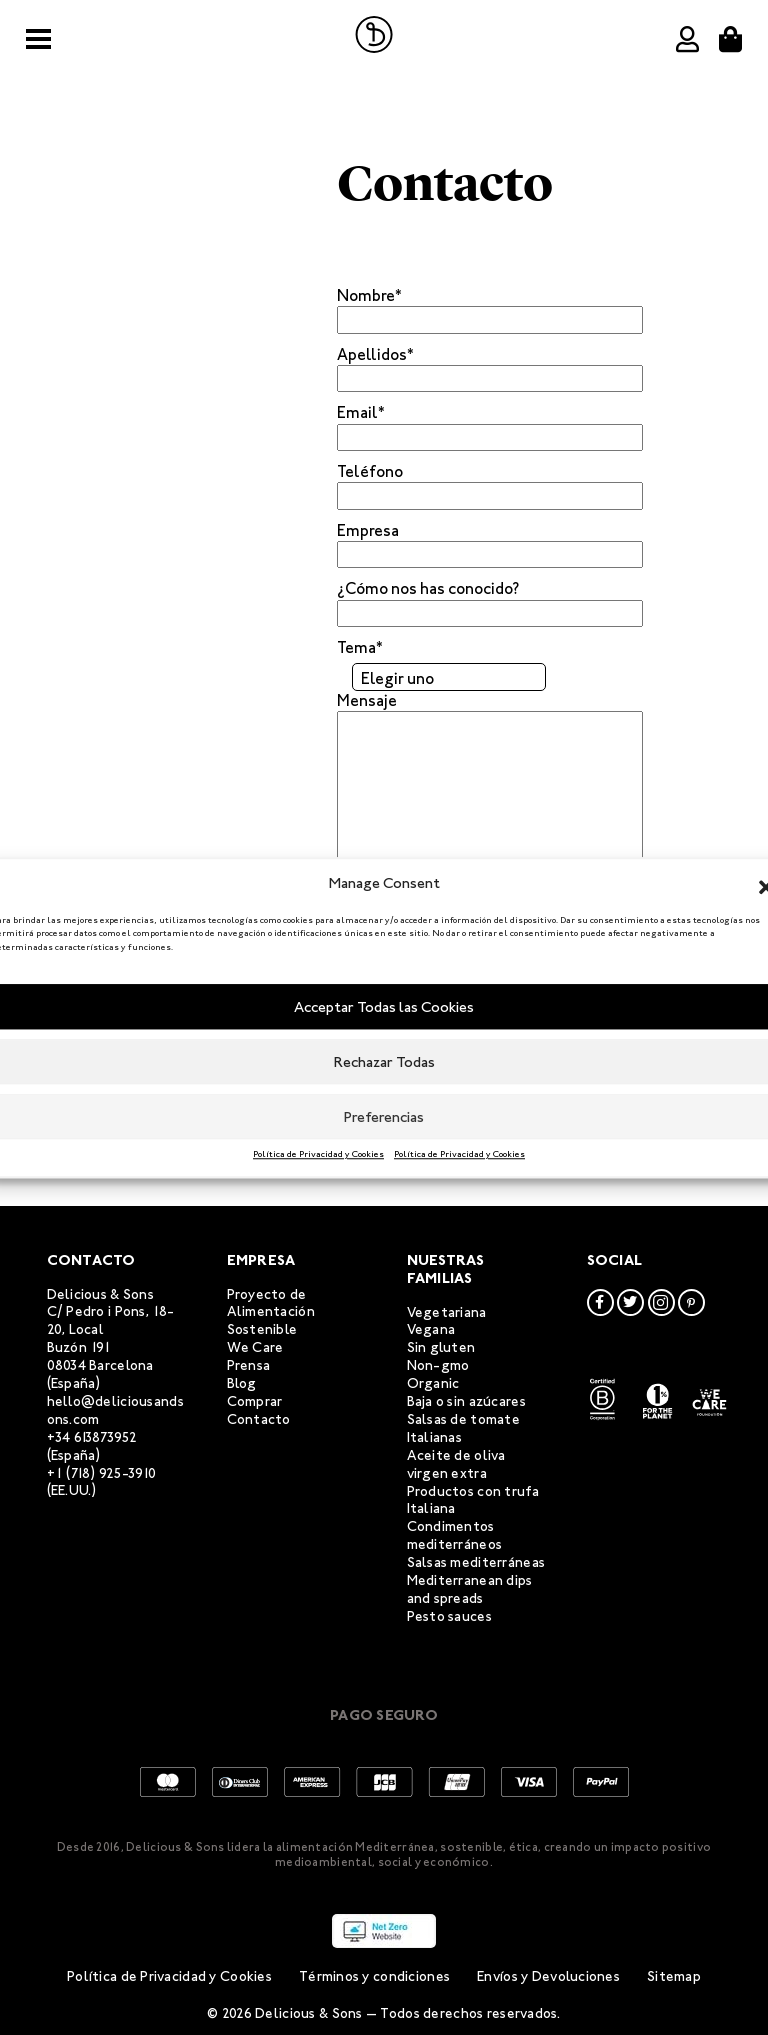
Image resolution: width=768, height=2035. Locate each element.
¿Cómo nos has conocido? (428, 588)
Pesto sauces (449, 1616)
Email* (361, 412)
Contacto (259, 1419)
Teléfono (370, 471)
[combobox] (449, 677)
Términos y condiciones (374, 1976)
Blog (242, 1383)
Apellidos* (375, 354)
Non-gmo (438, 1365)
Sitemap (674, 1976)
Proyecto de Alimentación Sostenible (271, 1312)
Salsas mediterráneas (476, 1562)
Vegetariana (447, 1312)
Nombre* (369, 295)
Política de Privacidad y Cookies (318, 1154)
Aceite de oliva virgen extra (456, 1464)
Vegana (431, 1329)
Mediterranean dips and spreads (470, 1589)
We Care (255, 1347)
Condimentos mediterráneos (455, 1535)
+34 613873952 (92, 1437)
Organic (433, 1383)
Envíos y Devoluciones (548, 1976)
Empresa (368, 530)
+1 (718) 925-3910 (102, 1473)
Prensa (249, 1365)
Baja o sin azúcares (466, 1401)
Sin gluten (441, 1347)
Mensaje (367, 700)
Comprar (255, 1401)
